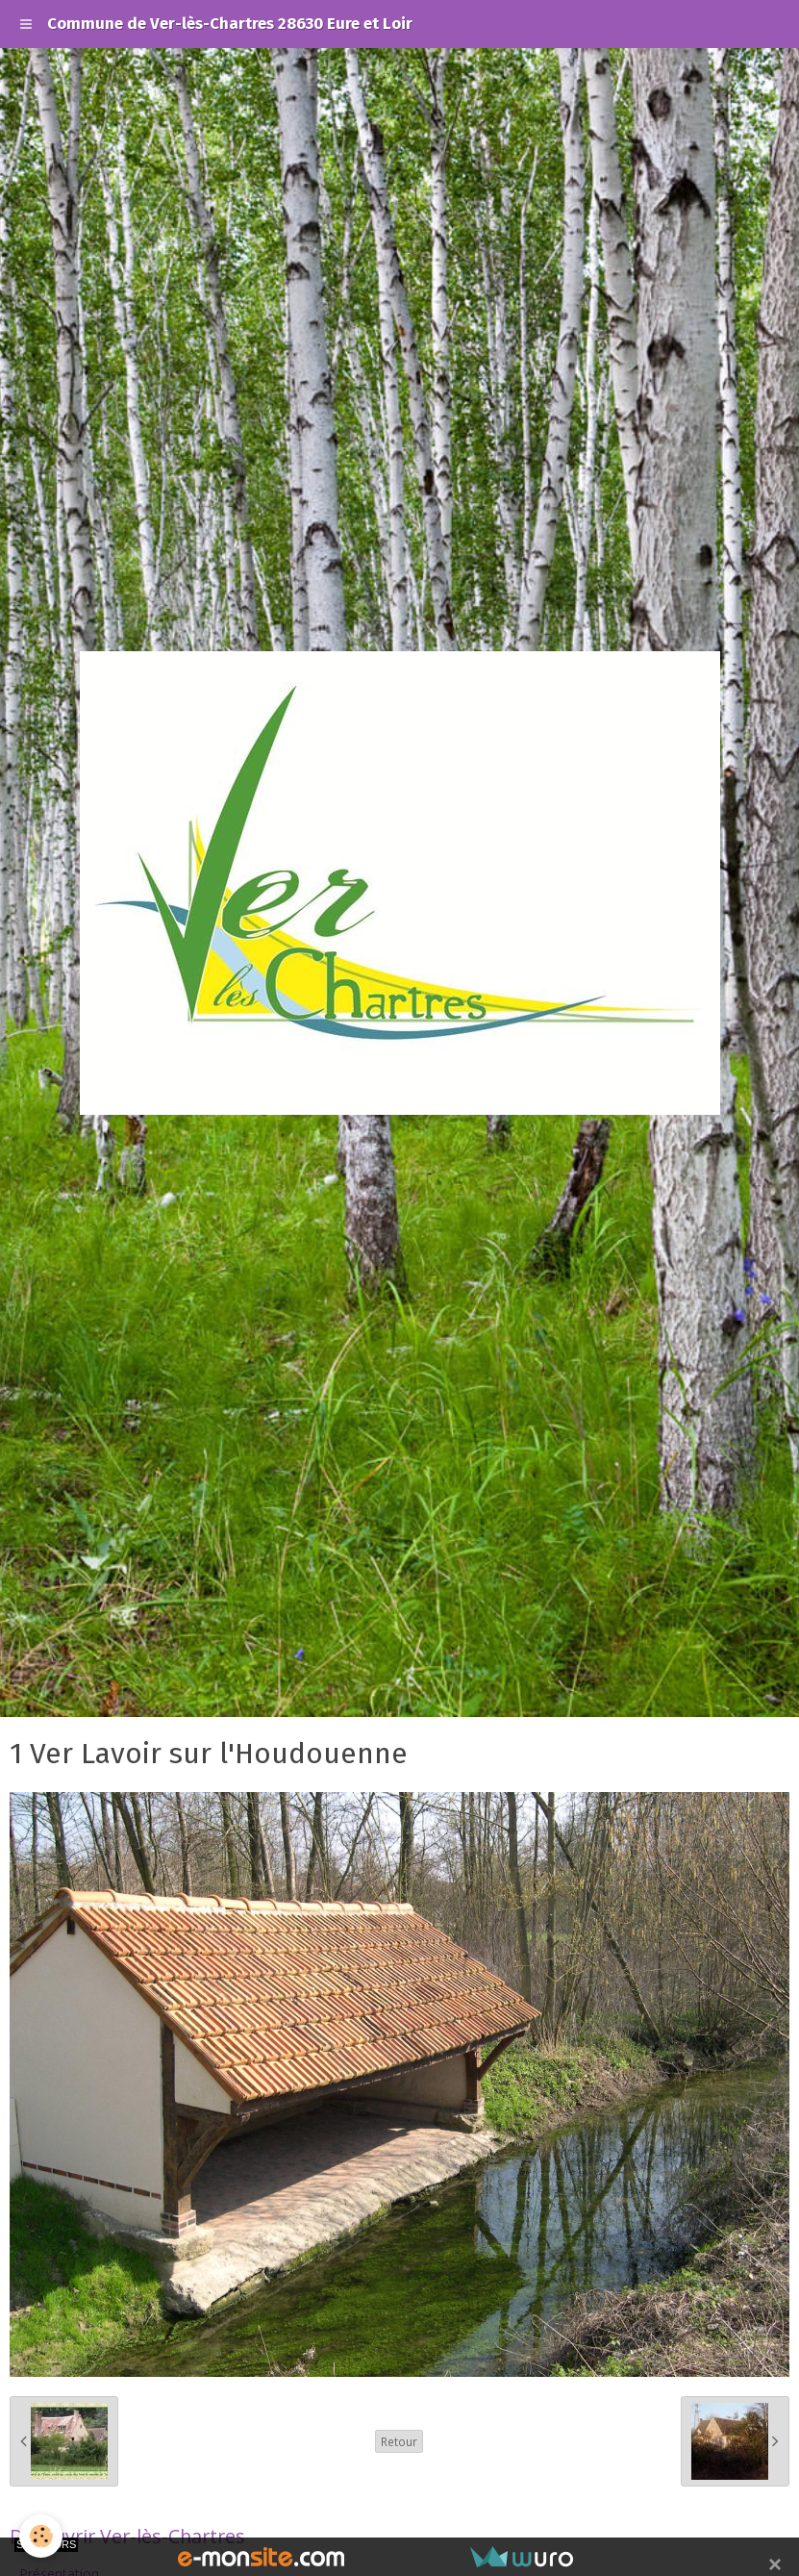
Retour (399, 2441)
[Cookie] (40, 2536)
